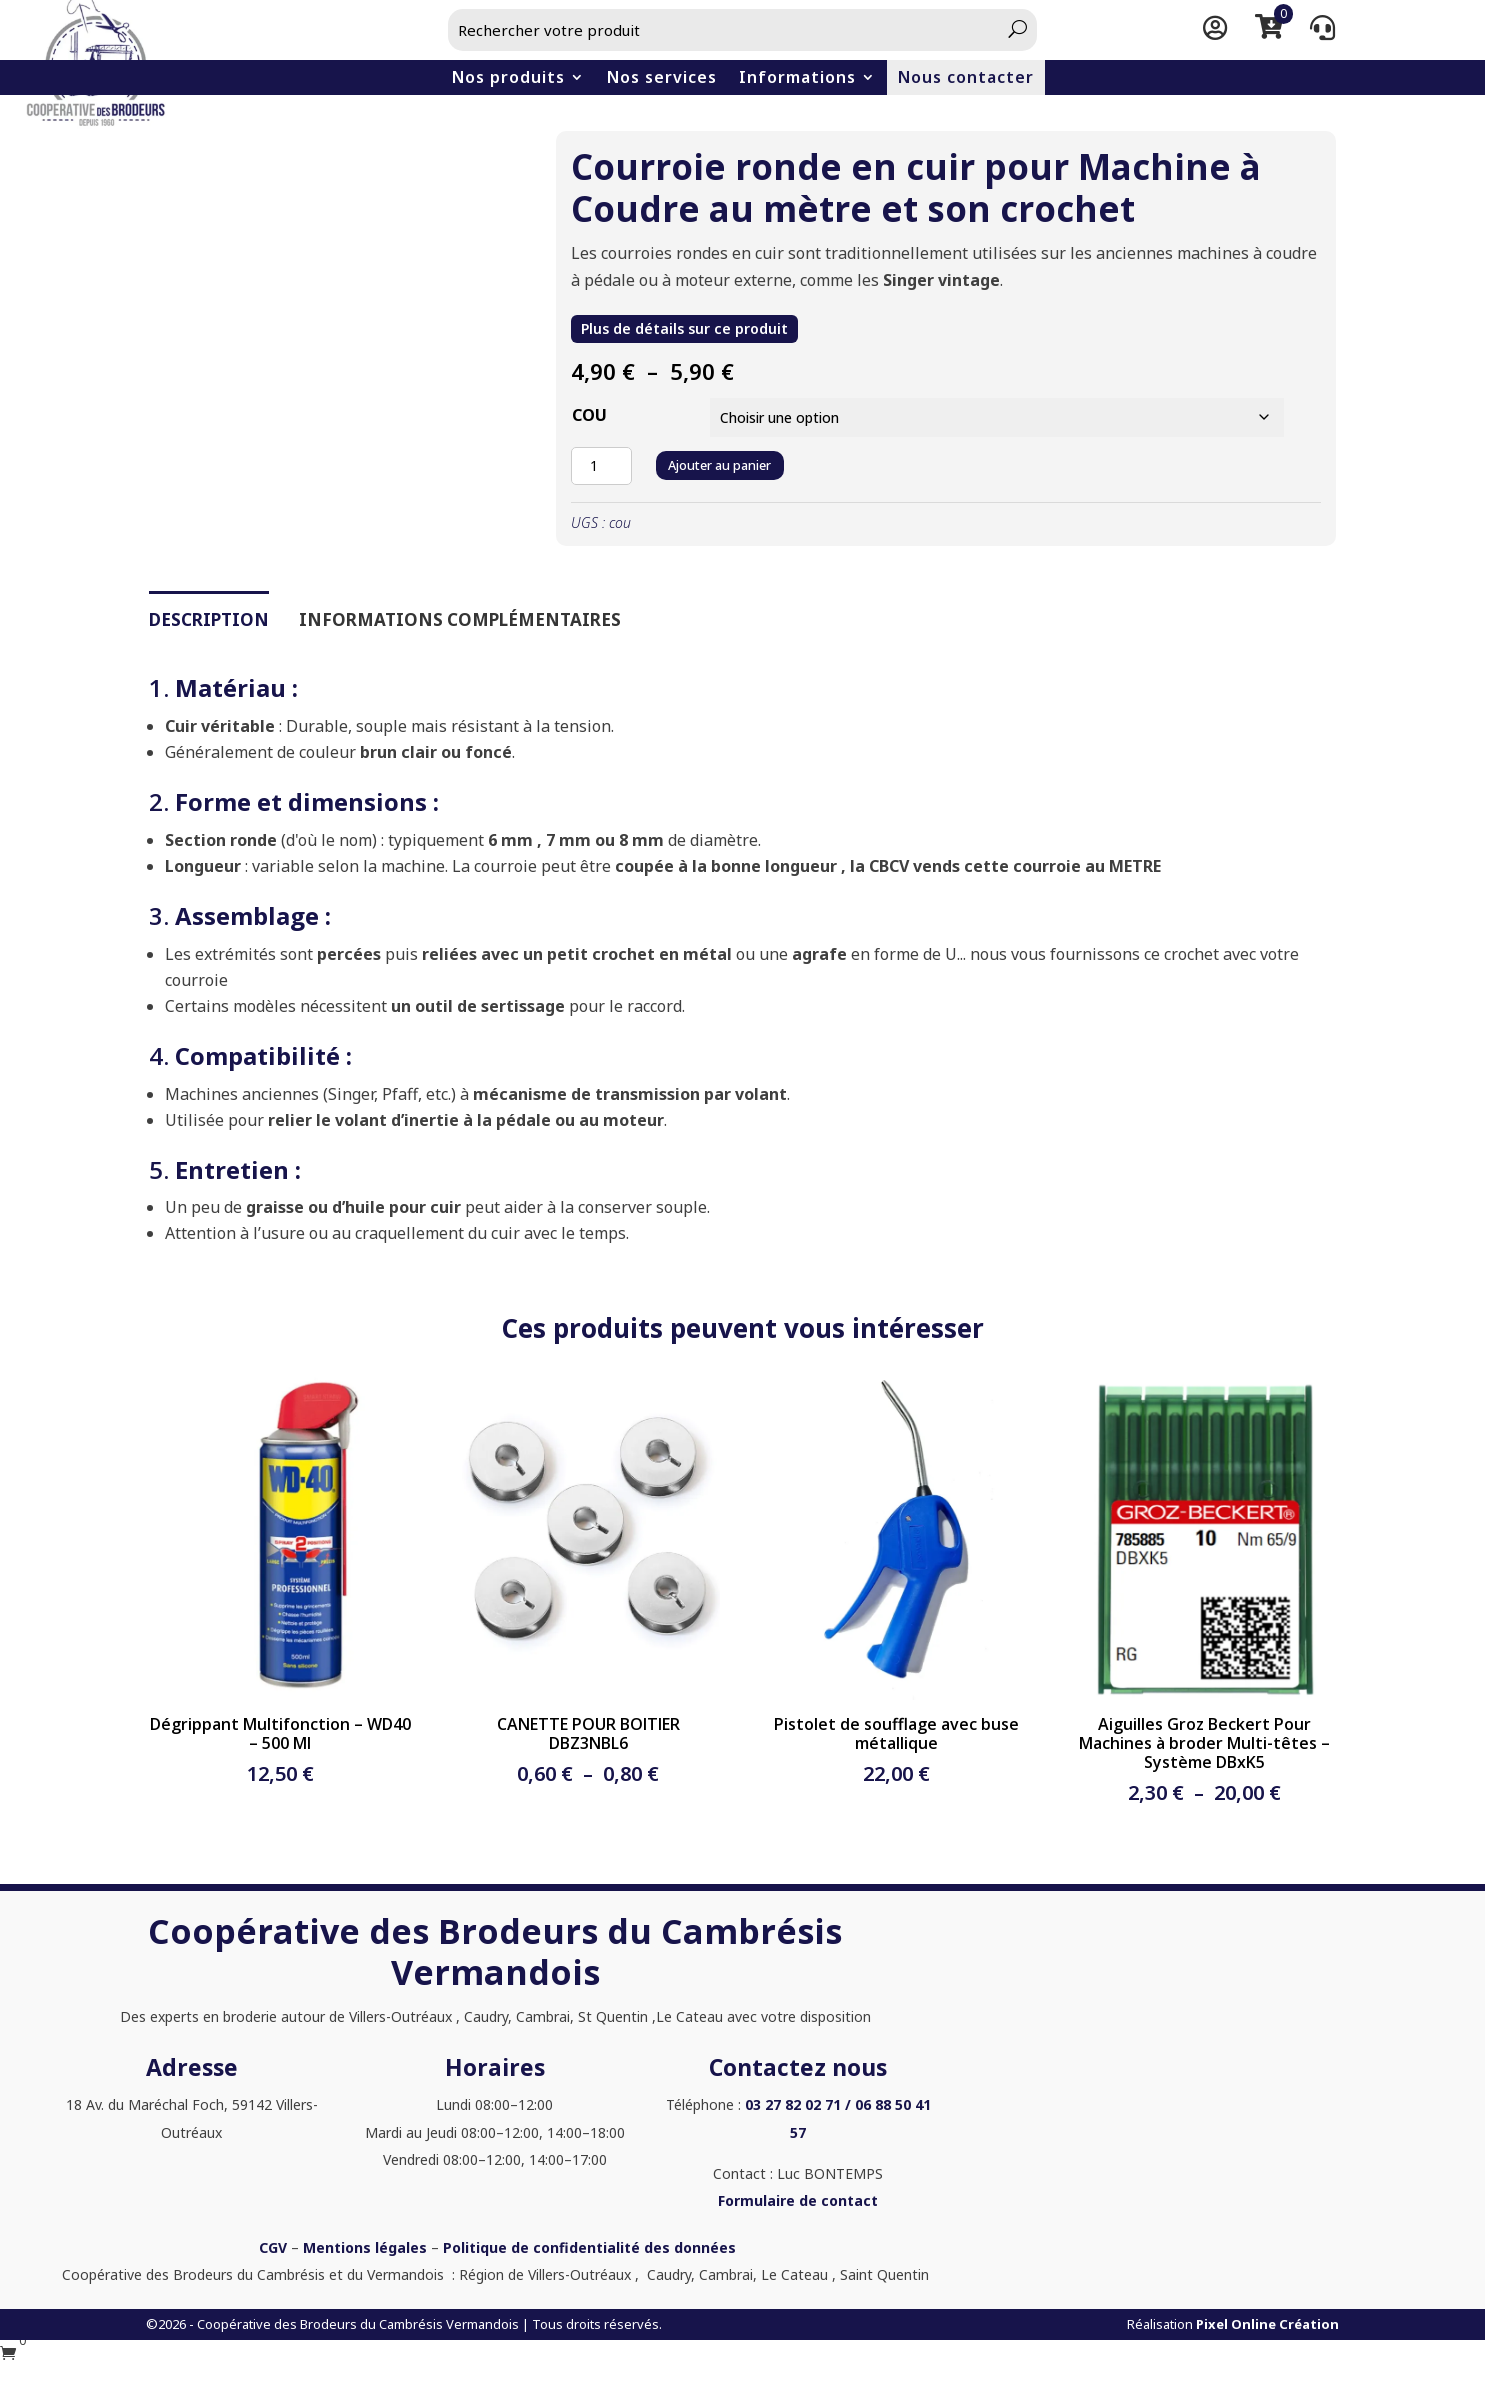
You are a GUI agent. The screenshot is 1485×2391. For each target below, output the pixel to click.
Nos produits (508, 78)
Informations (797, 78)
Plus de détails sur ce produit (675, 329)
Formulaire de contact (798, 2196)
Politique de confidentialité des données (589, 2243)
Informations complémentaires (460, 615)
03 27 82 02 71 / (798, 2101)
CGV (273, 2243)
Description (209, 615)
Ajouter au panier (733, 461)
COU (589, 414)
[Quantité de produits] (601, 462)
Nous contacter (966, 78)
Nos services (662, 78)
